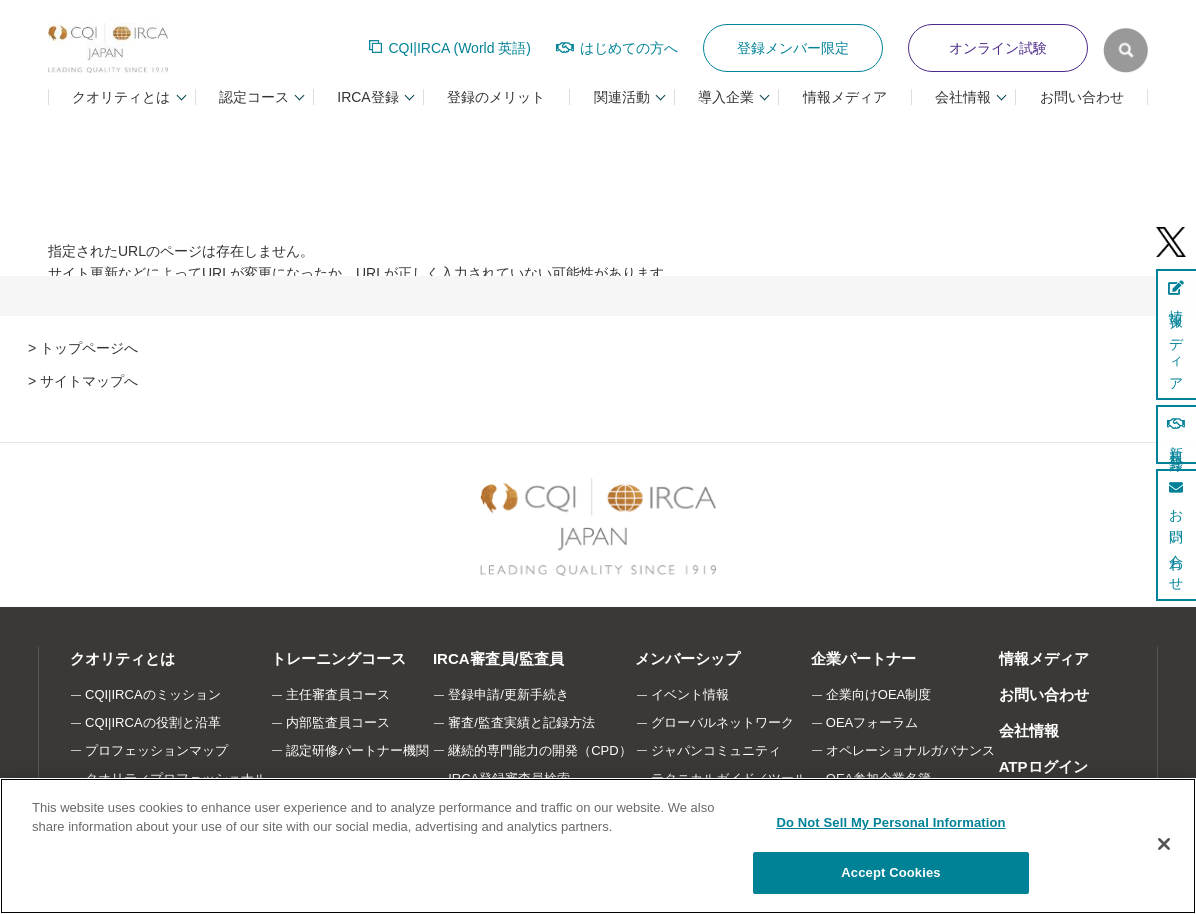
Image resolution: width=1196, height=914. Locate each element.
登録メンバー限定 (793, 48)
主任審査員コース (338, 694)
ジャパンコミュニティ (717, 750)
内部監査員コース (338, 722)
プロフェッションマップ (156, 750)
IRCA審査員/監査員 (498, 658)
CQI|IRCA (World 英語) (459, 48)
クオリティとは (121, 658)
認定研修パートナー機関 (357, 750)
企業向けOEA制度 (879, 694)
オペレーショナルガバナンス (911, 750)
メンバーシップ (688, 658)
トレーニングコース (337, 658)
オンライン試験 (998, 48)
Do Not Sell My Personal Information (890, 822)
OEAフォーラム (873, 722)
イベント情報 (691, 694)
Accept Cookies (890, 872)
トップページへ (89, 348)
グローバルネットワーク (723, 722)
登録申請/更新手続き (509, 694)
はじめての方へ (629, 48)
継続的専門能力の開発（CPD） (540, 750)
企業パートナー (863, 658)
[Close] (1164, 844)
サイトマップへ (89, 381)
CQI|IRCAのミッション (153, 694)
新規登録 (1176, 434)
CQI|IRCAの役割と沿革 (153, 722)
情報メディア (845, 97)
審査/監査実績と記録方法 (522, 722)
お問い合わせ (1082, 97)
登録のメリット (496, 97)
